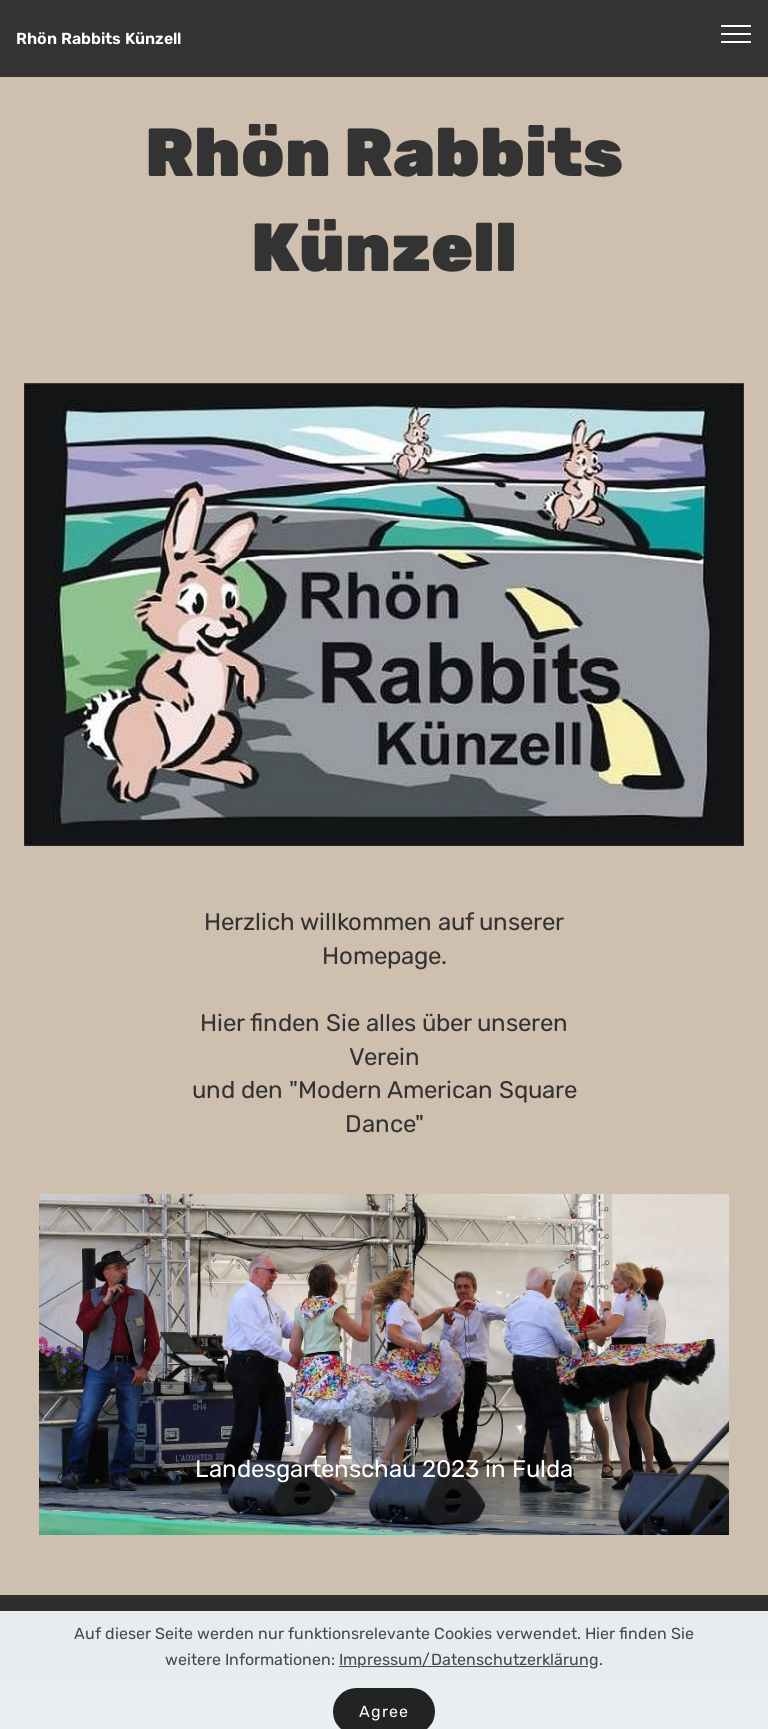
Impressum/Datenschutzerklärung (469, 1676)
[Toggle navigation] (736, 33)
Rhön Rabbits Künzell (98, 38)
